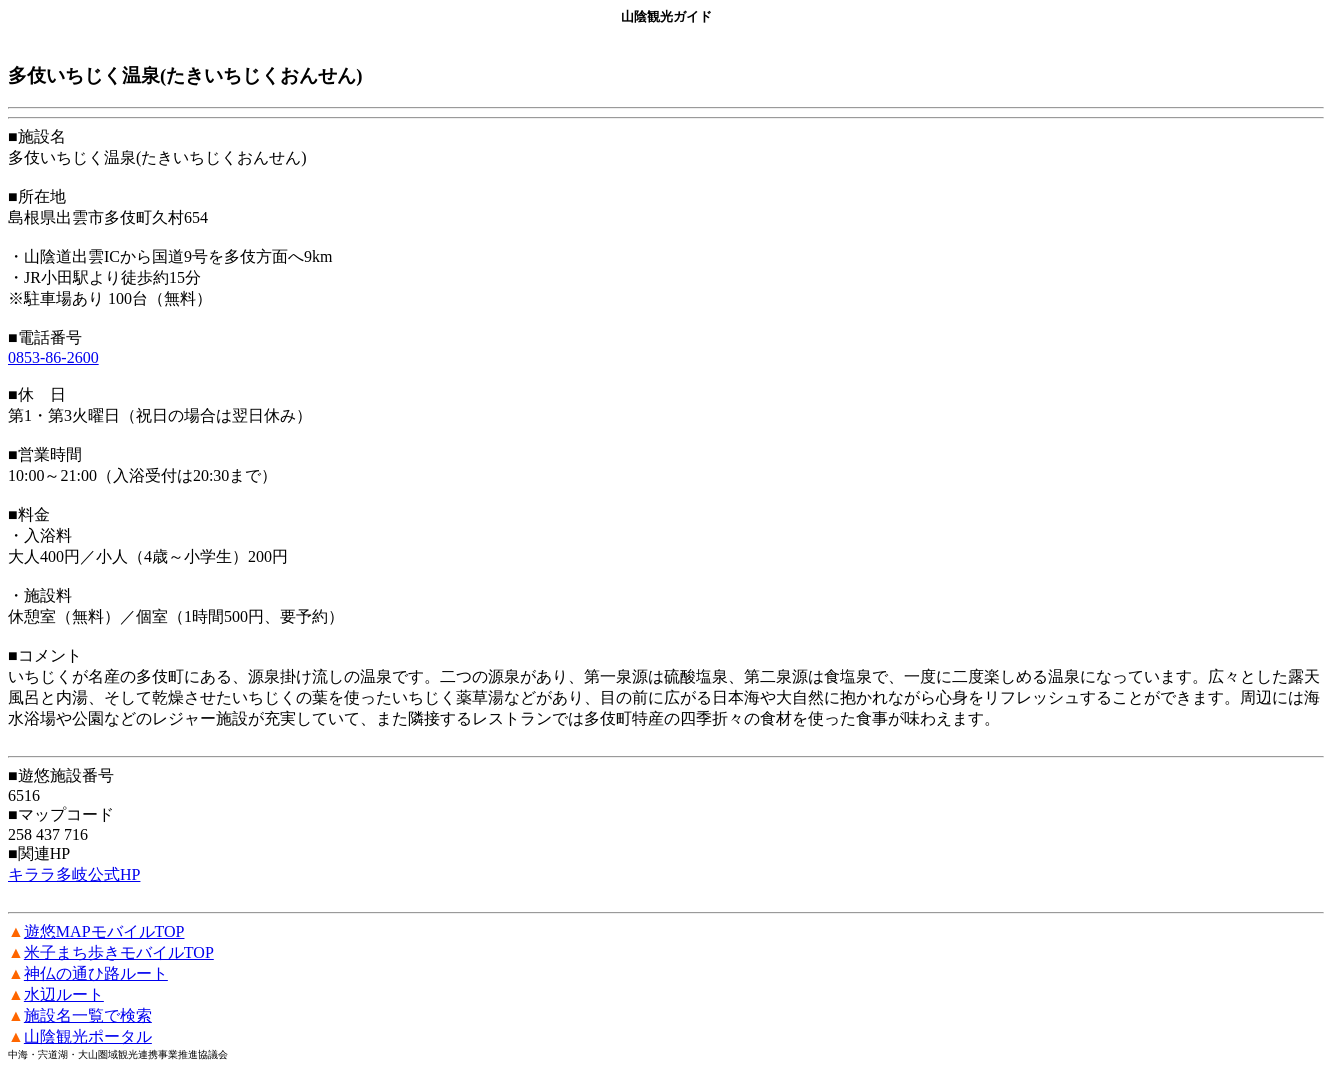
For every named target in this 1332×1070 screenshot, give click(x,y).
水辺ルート (64, 994)
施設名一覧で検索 (88, 1015)
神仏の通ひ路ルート (96, 973)
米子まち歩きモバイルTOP (119, 952)
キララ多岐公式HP (74, 874)
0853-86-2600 (53, 357)
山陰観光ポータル (88, 1036)
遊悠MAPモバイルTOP (104, 931)
